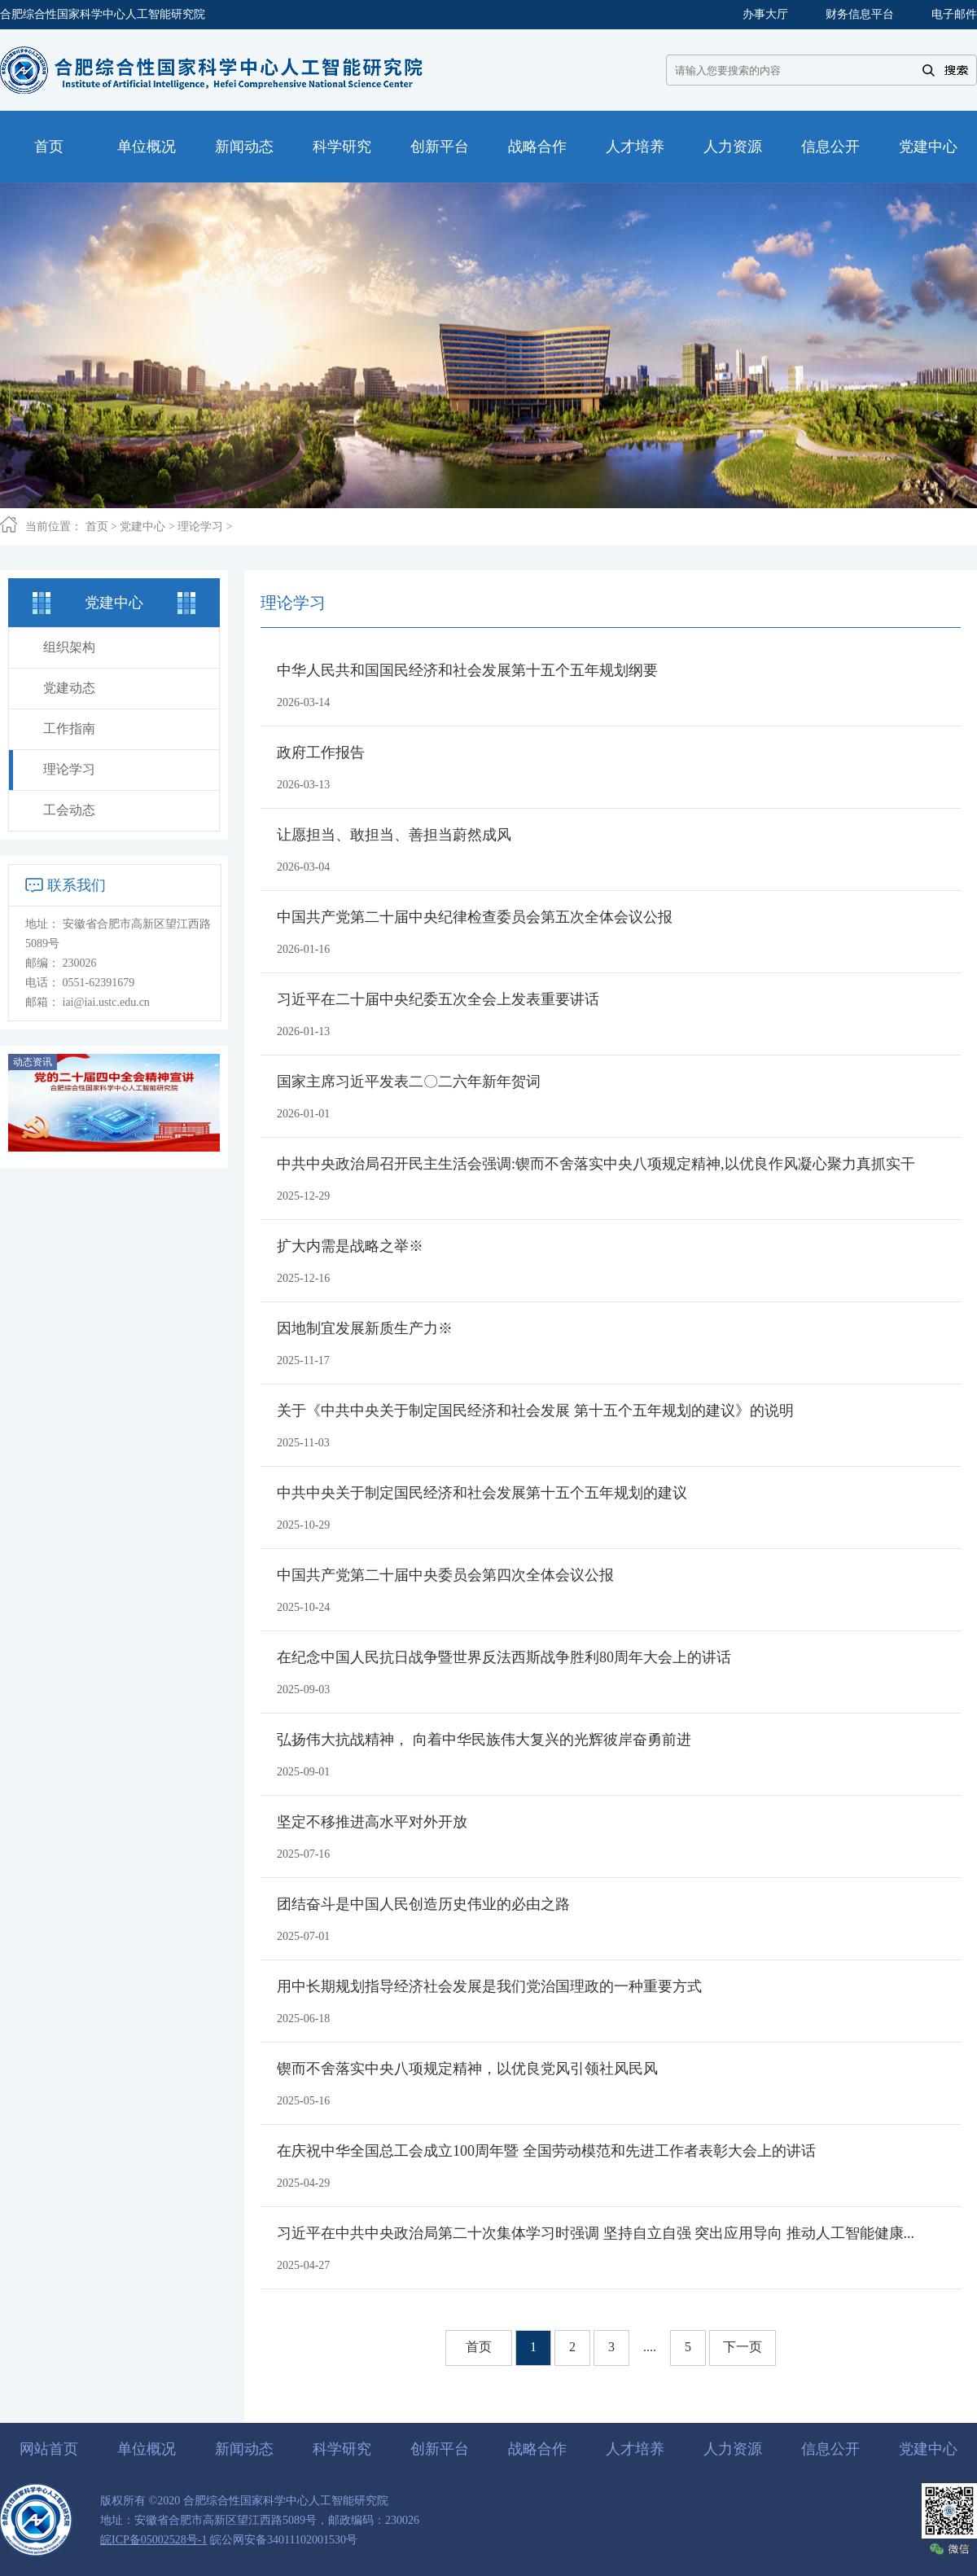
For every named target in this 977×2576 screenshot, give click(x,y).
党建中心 (142, 526)
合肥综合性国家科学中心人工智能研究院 (102, 14)
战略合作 (537, 2449)
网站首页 (49, 2449)
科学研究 (342, 2449)
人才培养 (635, 2449)
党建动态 (69, 688)
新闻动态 (244, 2449)
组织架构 (69, 647)
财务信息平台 (860, 14)
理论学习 (200, 526)
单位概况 (146, 2449)
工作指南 (69, 728)
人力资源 (732, 2449)
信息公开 (830, 2449)
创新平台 (439, 2449)
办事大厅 (765, 14)
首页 (96, 526)
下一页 (742, 2347)
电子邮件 (954, 14)
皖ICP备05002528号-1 (153, 2540)
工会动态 (69, 810)
